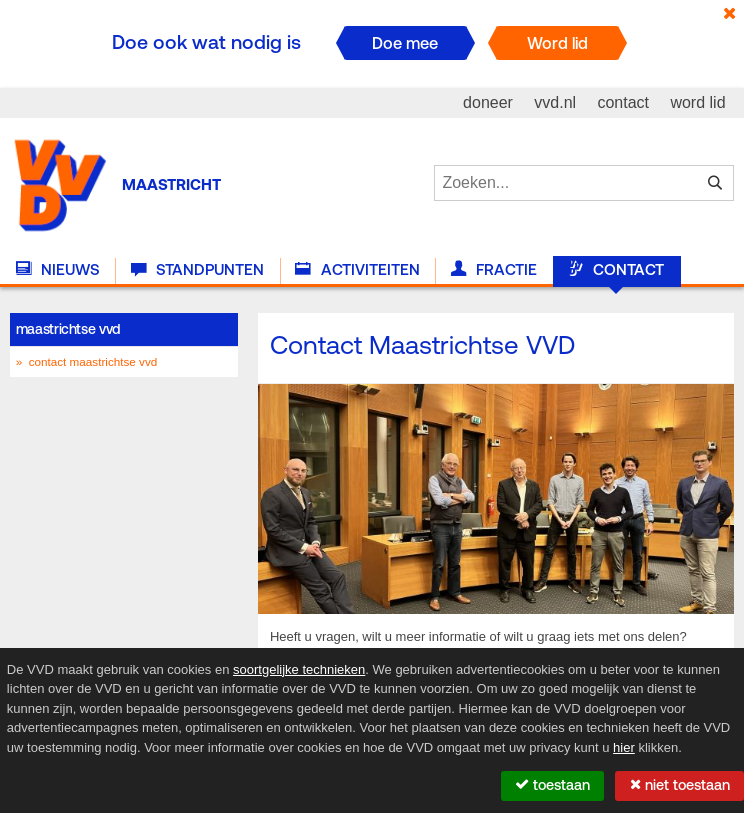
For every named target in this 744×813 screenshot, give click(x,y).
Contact (616, 270)
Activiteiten (357, 270)
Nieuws (58, 270)
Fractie (494, 270)
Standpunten (197, 270)
